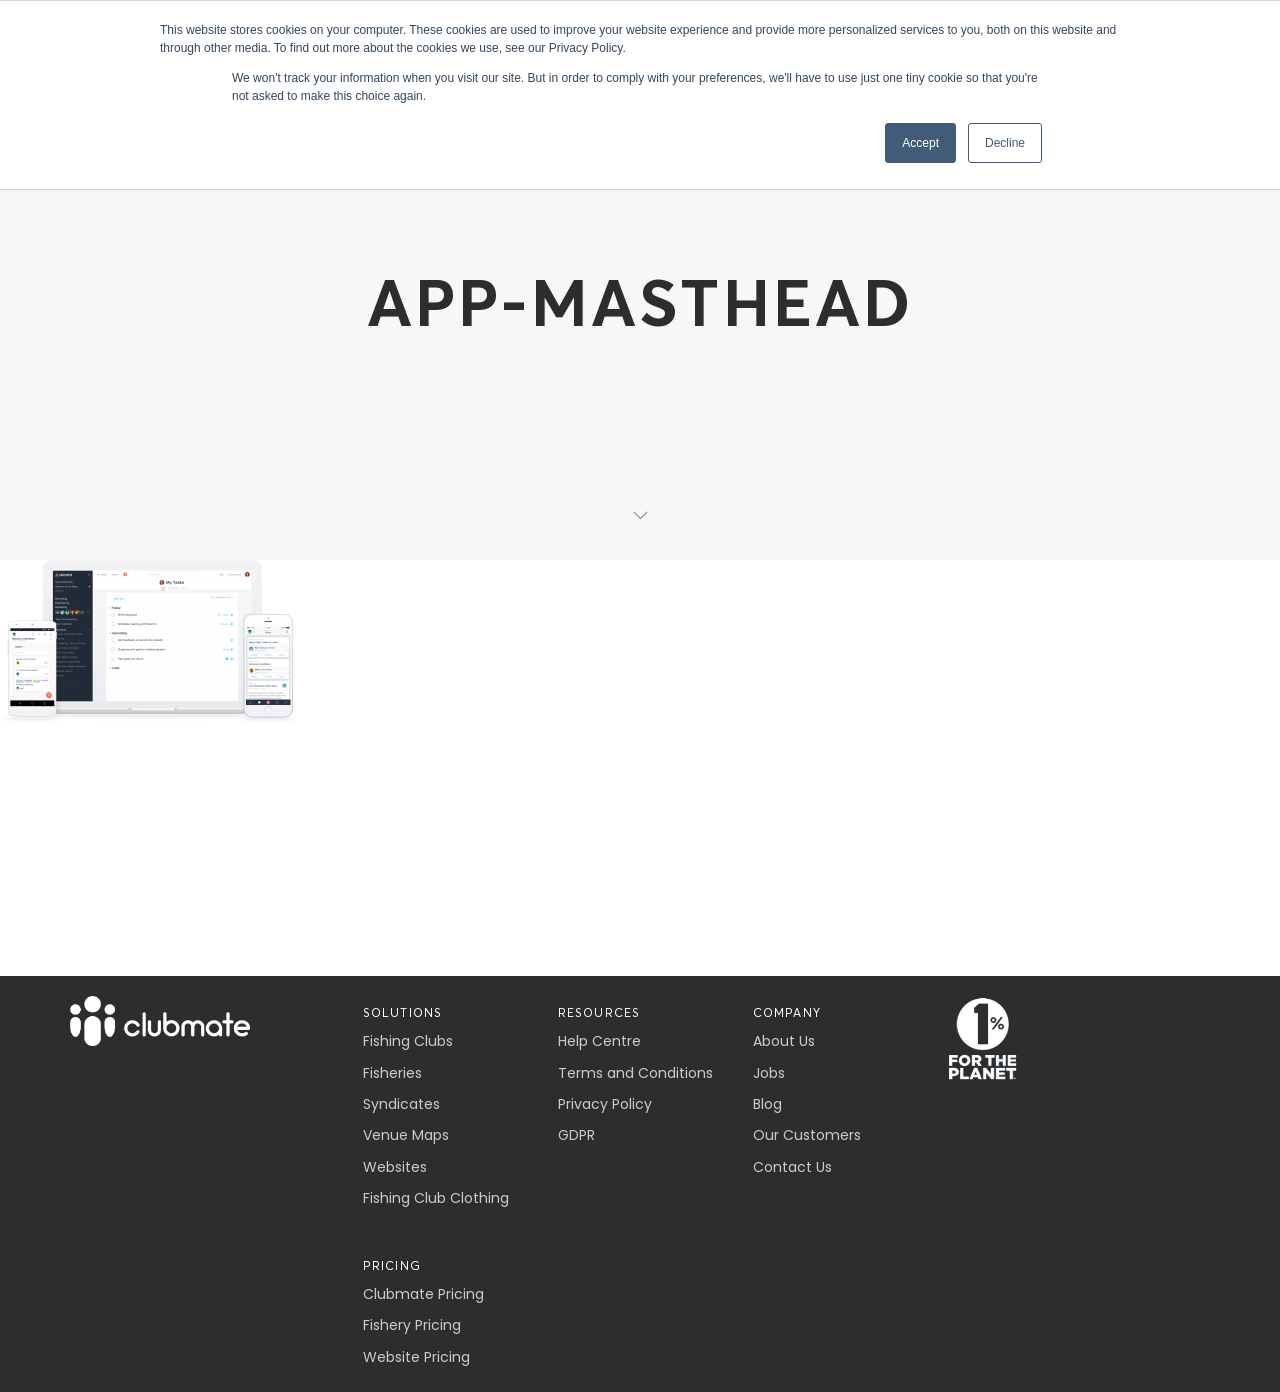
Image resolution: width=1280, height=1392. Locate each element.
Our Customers (807, 1135)
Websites (395, 1167)
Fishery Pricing (412, 1325)
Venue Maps (406, 1135)
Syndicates (401, 1104)
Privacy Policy (605, 1104)
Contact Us (792, 1167)
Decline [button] (1005, 143)
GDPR (576, 1135)
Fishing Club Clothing (436, 1198)
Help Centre (599, 1041)
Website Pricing (416, 1357)
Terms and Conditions (635, 1073)
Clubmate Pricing (423, 1294)
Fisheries (392, 1073)
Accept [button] (920, 143)
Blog (767, 1104)
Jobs (769, 1073)
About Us (784, 1041)
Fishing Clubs (408, 1041)
